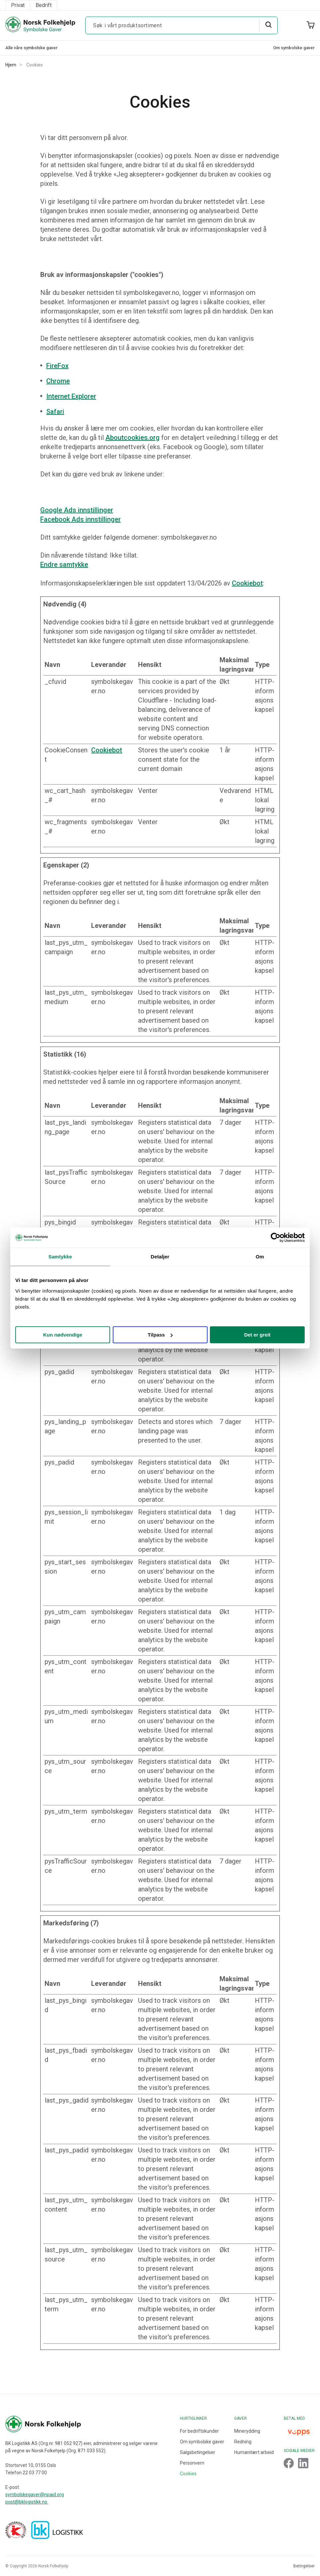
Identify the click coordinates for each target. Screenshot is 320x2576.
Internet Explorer (71, 396)
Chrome (58, 381)
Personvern (192, 2463)
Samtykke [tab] (60, 1256)
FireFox (57, 366)
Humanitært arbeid (254, 2452)
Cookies (188, 2473)
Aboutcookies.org (132, 438)
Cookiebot (247, 583)
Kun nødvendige (62, 1335)
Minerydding (247, 2431)
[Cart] (311, 25)
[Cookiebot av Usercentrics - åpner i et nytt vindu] (275, 1237)
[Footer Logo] (81, 2424)
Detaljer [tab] (160, 1256)
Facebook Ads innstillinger (80, 519)
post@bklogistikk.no (26, 2502)
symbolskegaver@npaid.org (34, 2494)
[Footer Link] (289, 2463)
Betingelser (304, 2566)
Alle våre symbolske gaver (31, 47)
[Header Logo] (40, 25)
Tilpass (160, 1335)
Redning (242, 2441)
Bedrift (44, 5)
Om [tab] (259, 1256)
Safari (55, 412)
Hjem (10, 64)
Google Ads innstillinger (76, 510)
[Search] (268, 25)
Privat (18, 5)
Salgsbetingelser (197, 2452)
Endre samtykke (64, 565)
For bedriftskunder (199, 2431)
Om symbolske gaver (294, 47)
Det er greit (257, 1335)
